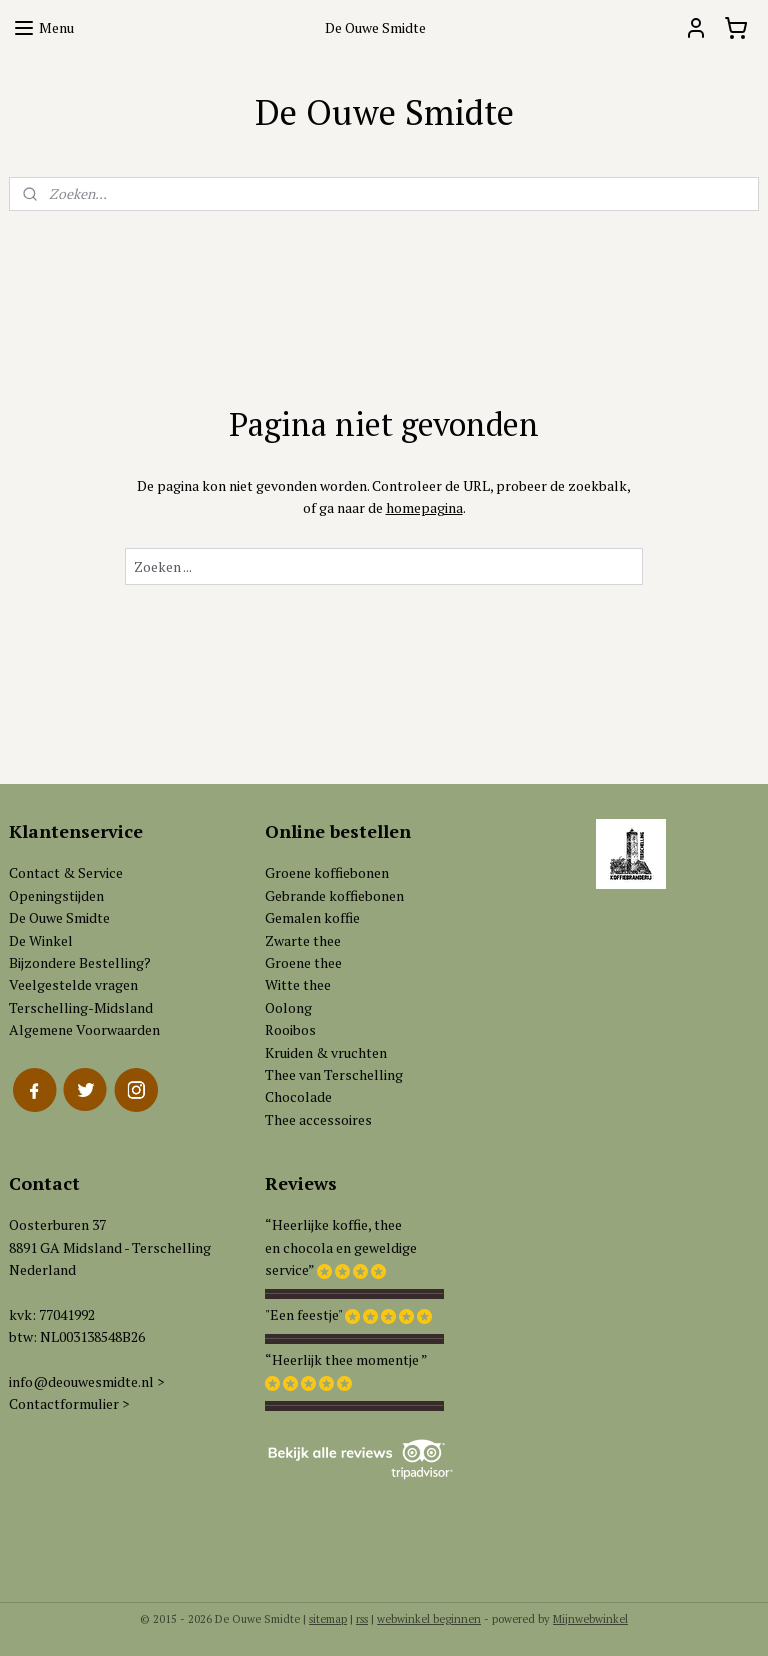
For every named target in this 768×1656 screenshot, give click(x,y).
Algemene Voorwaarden (84, 1029)
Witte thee (298, 984)
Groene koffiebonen (327, 872)
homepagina (424, 507)
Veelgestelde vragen (73, 984)
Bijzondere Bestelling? (80, 962)
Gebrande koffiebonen (334, 895)
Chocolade (298, 1096)
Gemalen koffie (312, 917)
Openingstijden (56, 895)
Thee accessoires (318, 1119)
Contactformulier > (69, 1403)
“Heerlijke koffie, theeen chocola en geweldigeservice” (341, 1247)
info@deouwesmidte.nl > (86, 1381)
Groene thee (303, 962)
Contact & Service (66, 872)
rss (362, 1619)
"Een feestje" (303, 1314)
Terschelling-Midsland (81, 1007)
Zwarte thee (303, 940)
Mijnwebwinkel (590, 1619)
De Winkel (41, 940)
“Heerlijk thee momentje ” (346, 1359)
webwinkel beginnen (429, 1619)
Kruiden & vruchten (326, 1052)
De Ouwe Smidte (59, 917)
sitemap (328, 1619)
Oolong (288, 1007)
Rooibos (290, 1029)
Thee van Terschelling (334, 1074)
